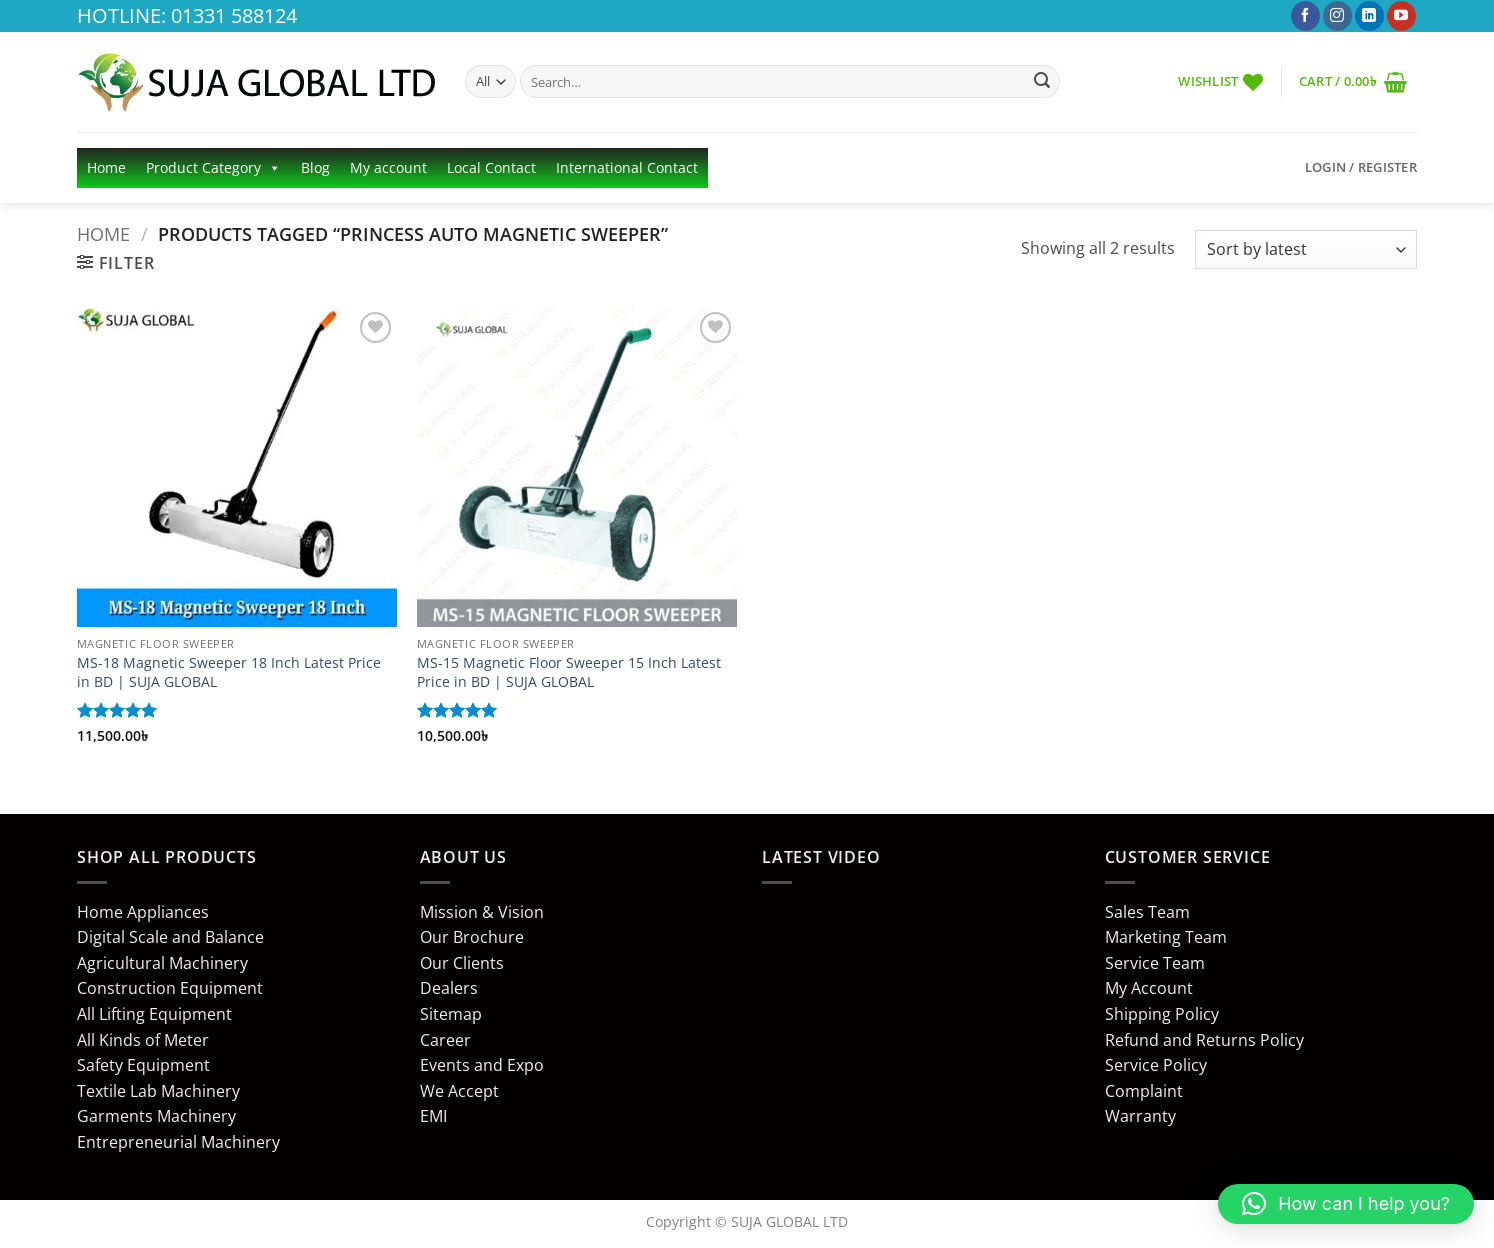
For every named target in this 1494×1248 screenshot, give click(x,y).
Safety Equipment (143, 1065)
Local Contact (491, 167)
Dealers (449, 988)
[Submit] (1042, 82)
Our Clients (462, 963)
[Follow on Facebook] (1305, 16)
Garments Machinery (156, 1116)
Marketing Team (1166, 937)
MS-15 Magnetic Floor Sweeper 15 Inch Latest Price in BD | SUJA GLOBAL (569, 672)
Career (445, 1040)
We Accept (459, 1091)
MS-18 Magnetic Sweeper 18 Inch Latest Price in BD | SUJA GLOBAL (229, 672)
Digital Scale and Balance (170, 937)
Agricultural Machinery (162, 963)
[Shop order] (1306, 249)
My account (388, 167)
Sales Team (1147, 912)
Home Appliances (143, 912)
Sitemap (451, 1014)
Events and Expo (482, 1065)
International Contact (627, 167)
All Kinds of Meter (143, 1040)
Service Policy (1156, 1065)
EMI (433, 1116)
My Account (1149, 988)
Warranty (1140, 1116)
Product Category (213, 168)
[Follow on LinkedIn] (1369, 16)
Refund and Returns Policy (1204, 1040)
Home (106, 167)
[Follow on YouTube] (1401, 16)
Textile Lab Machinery (158, 1091)
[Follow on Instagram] (1337, 16)
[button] (1353, 81)
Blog (315, 167)
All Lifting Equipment (154, 1014)
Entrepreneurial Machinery (178, 1142)
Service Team (1155, 963)
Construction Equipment (170, 988)
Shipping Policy (1162, 1014)
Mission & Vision (482, 912)
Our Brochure (472, 937)
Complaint (1144, 1091)
